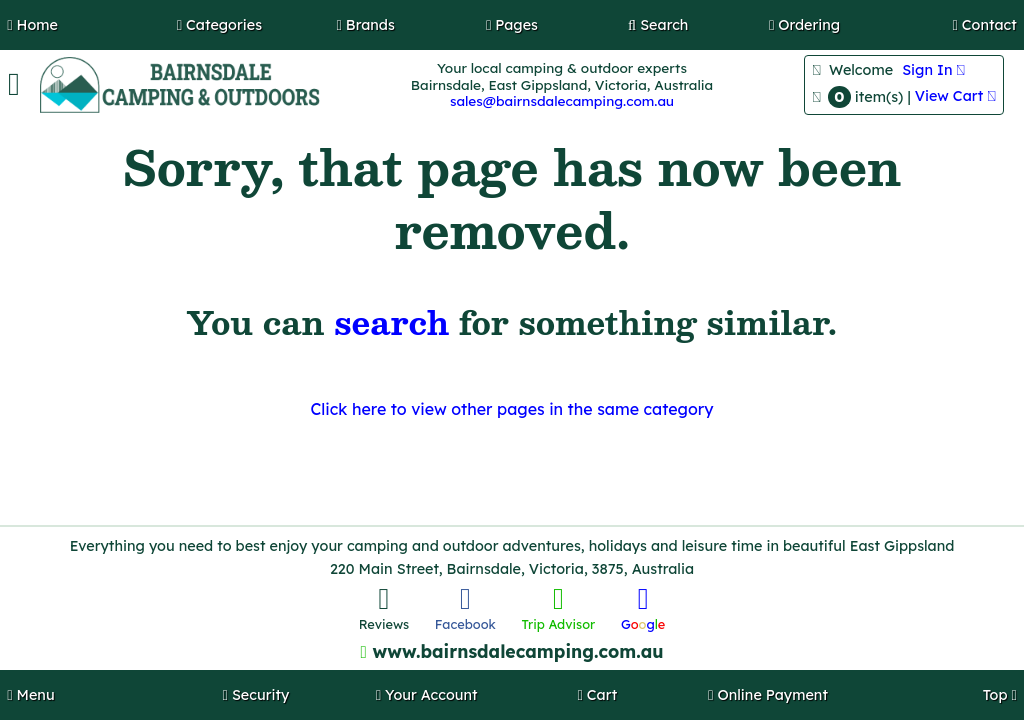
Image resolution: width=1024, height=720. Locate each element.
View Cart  (955, 96)
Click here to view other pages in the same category (511, 409)
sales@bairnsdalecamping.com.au (562, 100)
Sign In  (933, 70)
